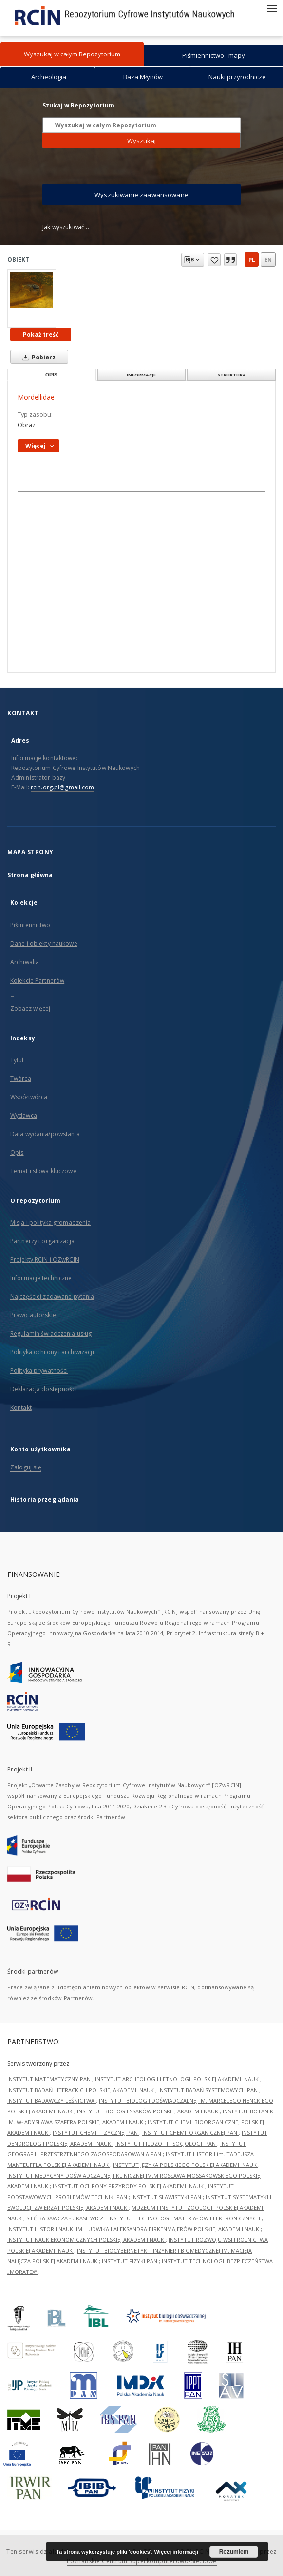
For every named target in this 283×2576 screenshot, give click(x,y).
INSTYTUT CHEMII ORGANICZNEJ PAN (190, 2132)
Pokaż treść (40, 334)
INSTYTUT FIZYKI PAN (130, 2261)
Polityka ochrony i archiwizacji (52, 1352)
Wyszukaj (141, 140)
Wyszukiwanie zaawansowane (141, 194)
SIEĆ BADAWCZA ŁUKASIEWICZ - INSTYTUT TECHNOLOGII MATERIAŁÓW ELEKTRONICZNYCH (144, 2218)
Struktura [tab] (231, 375)
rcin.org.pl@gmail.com (62, 787)
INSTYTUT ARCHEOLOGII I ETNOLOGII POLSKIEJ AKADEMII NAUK (177, 2079)
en (268, 259)
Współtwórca (28, 1097)
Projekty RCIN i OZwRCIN (44, 1259)
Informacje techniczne (41, 1278)
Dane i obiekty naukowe (43, 943)
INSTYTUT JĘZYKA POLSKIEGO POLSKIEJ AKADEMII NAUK (185, 2164)
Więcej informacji (176, 2552)
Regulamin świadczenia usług (51, 1333)
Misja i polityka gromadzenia (50, 1222)
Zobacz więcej (30, 1008)
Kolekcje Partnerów (37, 980)
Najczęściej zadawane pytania (52, 1296)
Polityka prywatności (39, 1370)
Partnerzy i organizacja (42, 1241)
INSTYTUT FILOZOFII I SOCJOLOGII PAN (166, 2143)
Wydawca (23, 1115)
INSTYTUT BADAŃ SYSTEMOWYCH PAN (208, 2089)
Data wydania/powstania (45, 1134)
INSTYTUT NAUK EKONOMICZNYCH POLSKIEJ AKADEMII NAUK (86, 2239)
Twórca (20, 1078)
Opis (16, 1152)
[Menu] (272, 8)
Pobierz (37, 357)
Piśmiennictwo (30, 925)
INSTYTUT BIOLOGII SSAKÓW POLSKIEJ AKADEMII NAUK (148, 2111)
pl (251, 259)
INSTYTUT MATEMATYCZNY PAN (49, 2079)
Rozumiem (234, 2551)
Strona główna (30, 875)
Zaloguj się (25, 1467)
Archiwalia (24, 962)
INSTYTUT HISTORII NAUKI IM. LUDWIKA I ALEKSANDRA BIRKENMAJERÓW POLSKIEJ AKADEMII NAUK (134, 2229)
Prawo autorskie (33, 1315)
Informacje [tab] (141, 375)
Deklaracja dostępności (43, 1389)
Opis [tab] (51, 375)
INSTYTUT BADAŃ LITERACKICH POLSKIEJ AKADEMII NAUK (81, 2089)
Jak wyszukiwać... (65, 227)
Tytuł (17, 1060)
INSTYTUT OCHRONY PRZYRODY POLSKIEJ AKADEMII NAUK (129, 2186)
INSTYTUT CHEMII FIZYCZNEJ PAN (96, 2132)
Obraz (27, 425)
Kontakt (21, 1407)
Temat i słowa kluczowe (43, 1171)
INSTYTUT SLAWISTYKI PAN (167, 2196)
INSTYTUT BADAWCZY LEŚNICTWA (51, 2100)
